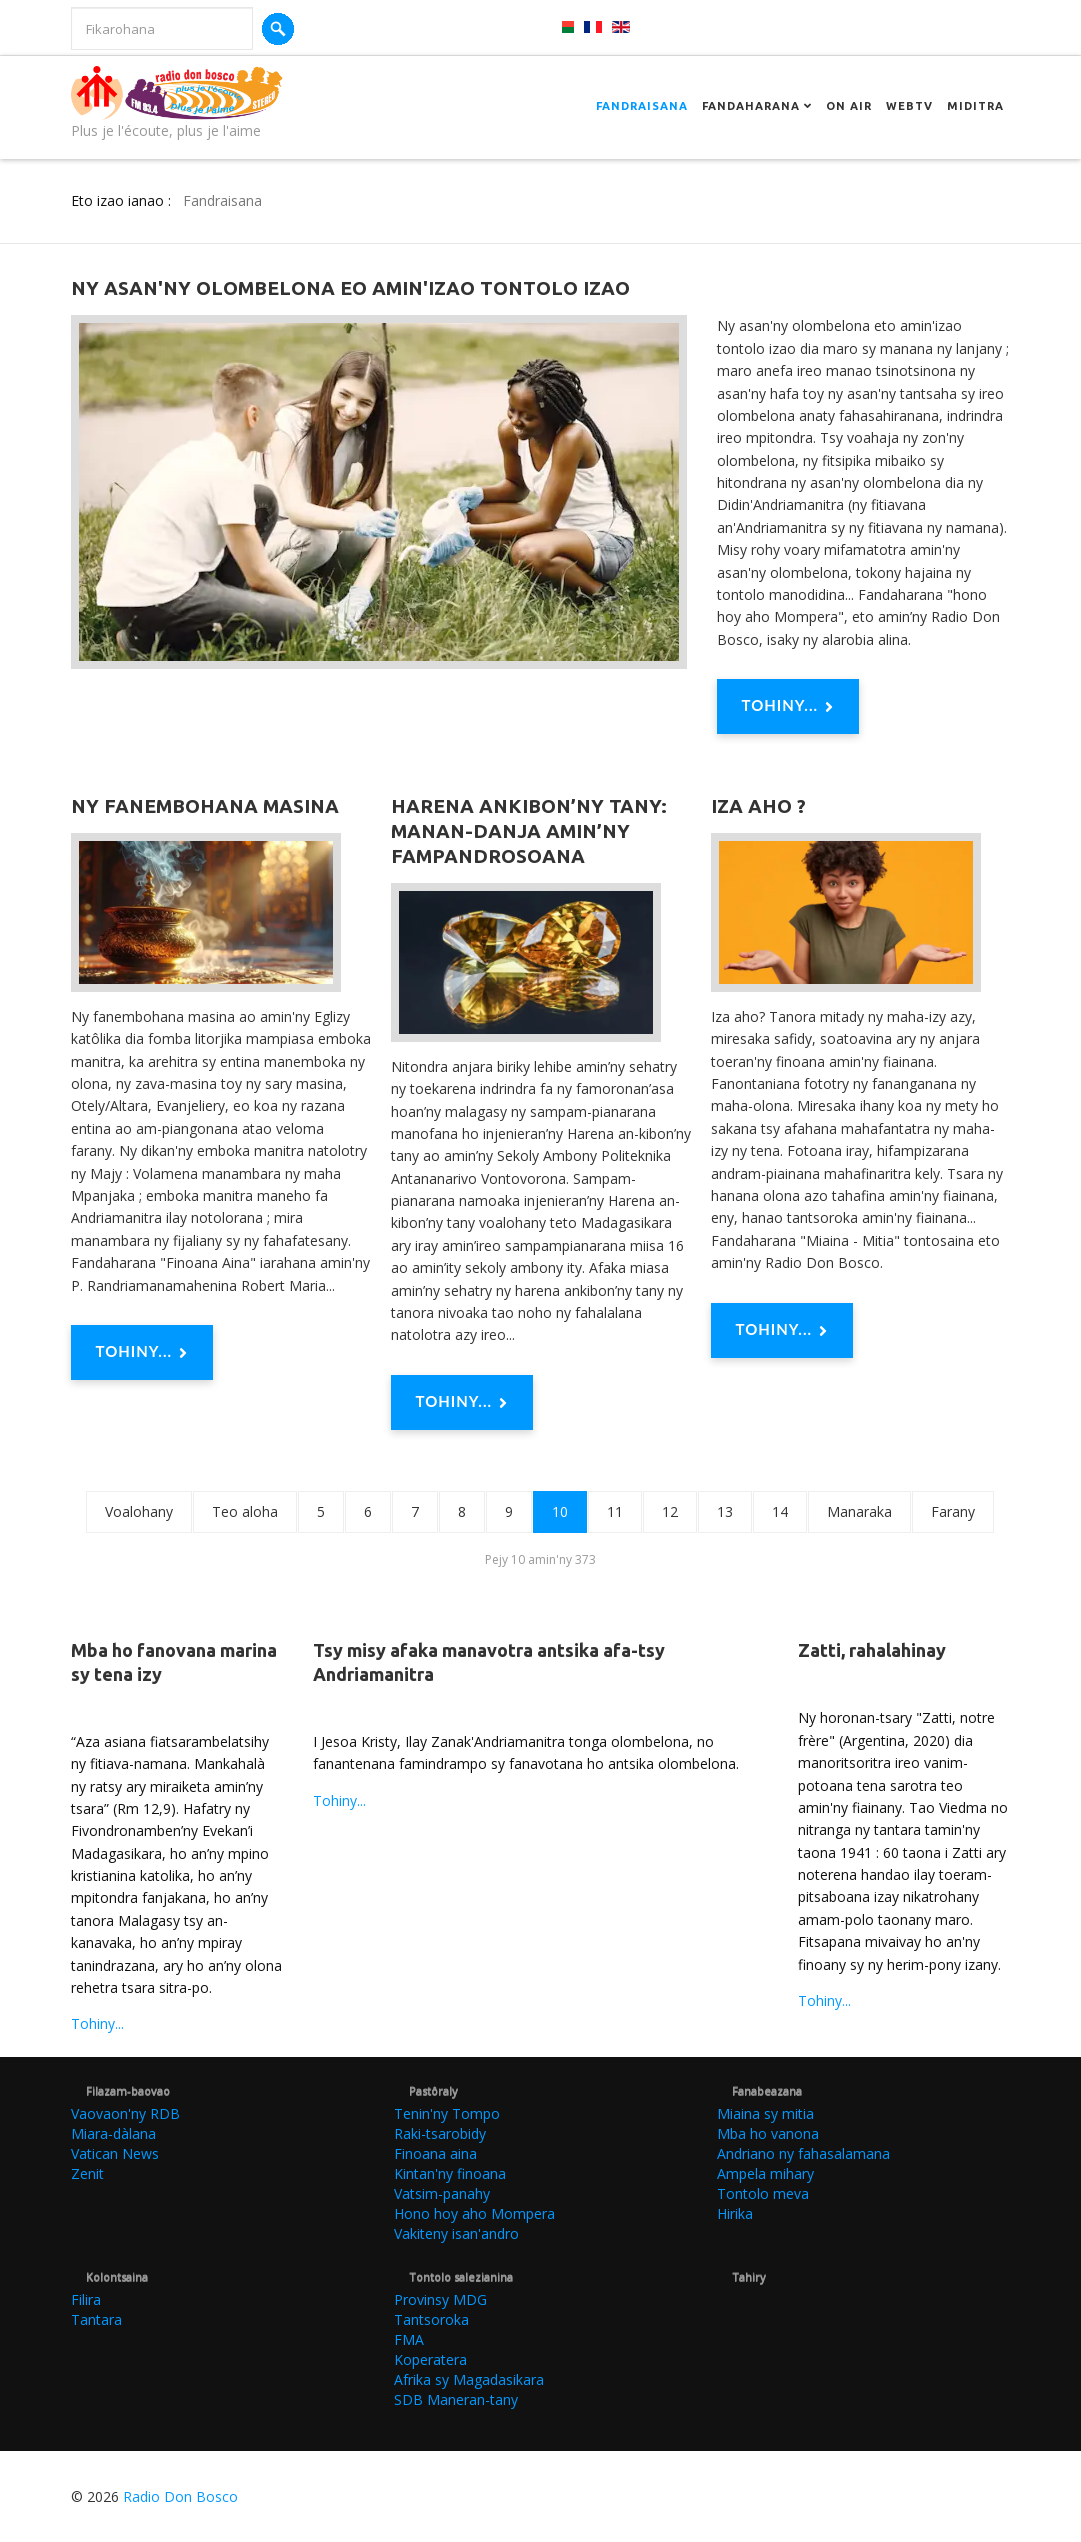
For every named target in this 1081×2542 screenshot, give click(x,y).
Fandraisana (642, 106)
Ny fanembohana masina (205, 806)
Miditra (975, 106)
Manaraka (859, 1511)
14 (780, 1511)
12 (670, 1511)
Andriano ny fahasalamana (803, 2153)
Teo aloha (245, 1511)
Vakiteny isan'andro (456, 2233)
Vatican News (115, 2153)
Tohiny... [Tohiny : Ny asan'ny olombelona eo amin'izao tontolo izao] (788, 707)
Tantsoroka (431, 2319)
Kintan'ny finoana (450, 2173)
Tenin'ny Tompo (447, 2113)
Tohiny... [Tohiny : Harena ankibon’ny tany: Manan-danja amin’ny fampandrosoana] (462, 1403)
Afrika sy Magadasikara (469, 2379)
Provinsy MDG (440, 2299)
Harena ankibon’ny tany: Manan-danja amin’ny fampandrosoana (529, 831)
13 (725, 1511)
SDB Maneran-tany (456, 2399)
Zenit (87, 2173)
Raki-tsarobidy (440, 2133)
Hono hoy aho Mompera (474, 2213)
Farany (953, 1511)
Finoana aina (435, 2153)
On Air (849, 106)
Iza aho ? (758, 806)
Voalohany (139, 1511)
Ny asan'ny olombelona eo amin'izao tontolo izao (350, 288)
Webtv (909, 106)
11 (615, 1511)
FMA (409, 2339)
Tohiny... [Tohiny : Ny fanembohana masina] (142, 1353)
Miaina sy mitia (765, 2113)
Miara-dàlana (113, 2133)
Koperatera (430, 2359)
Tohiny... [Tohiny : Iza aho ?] (782, 1331)
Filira (86, 2299)
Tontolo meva (763, 2193)
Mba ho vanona (768, 2133)
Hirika (735, 2213)
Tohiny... (97, 2023)
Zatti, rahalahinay (872, 1650)
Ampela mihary (765, 2173)
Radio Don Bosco (180, 2496)
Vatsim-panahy (442, 2193)
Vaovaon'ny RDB (125, 2113)
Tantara (96, 2319)
